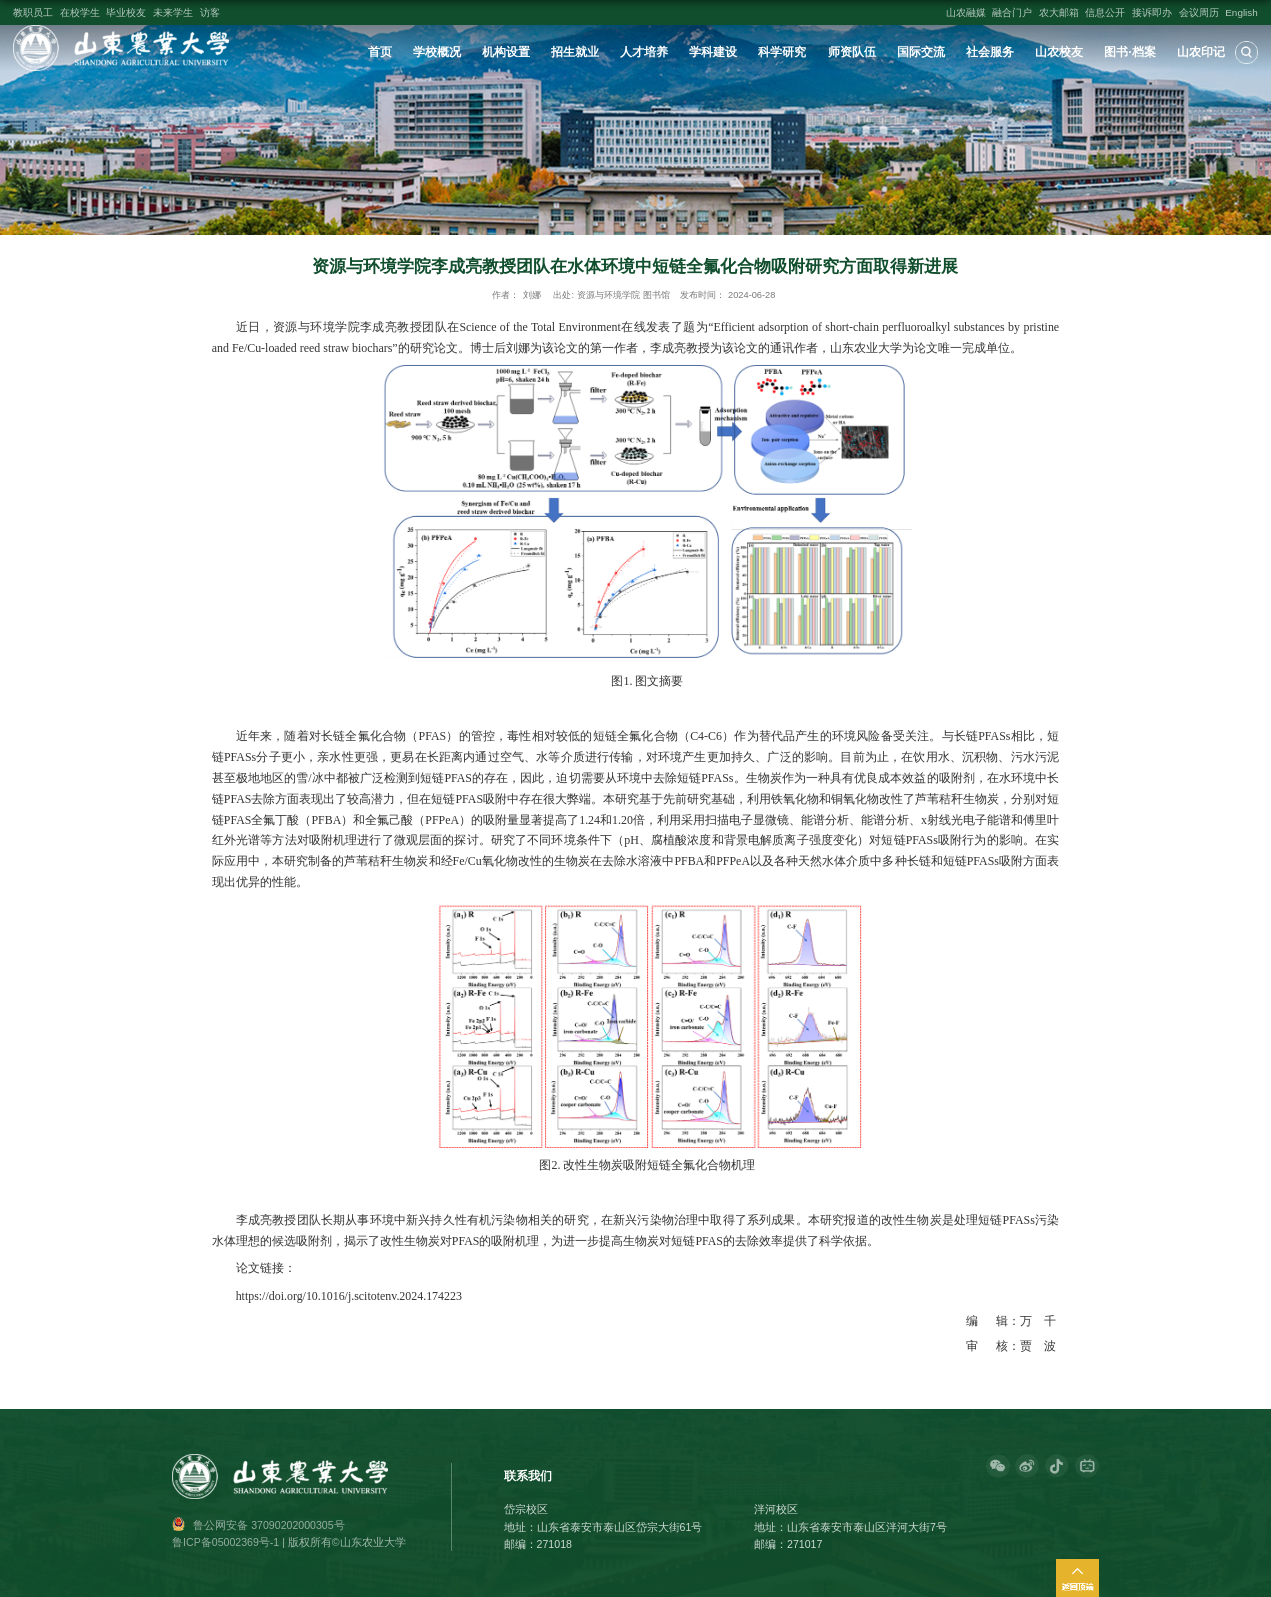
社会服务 (990, 52)
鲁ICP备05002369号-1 (225, 1542)
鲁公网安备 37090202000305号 (268, 1525)
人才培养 (644, 52)
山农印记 (1201, 52)
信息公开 (1105, 12)
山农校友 (1059, 52)
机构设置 (506, 52)
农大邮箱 (1059, 12)
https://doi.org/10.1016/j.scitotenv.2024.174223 (349, 1296)
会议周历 (1199, 12)
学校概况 (437, 52)
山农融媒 (966, 12)
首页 (380, 52)
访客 (210, 12)
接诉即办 (1152, 12)
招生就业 (575, 52)
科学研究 (782, 52)
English (1241, 12)
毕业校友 (126, 12)
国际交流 (921, 52)
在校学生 (80, 12)
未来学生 (173, 12)
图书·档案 (1129, 52)
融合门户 (1012, 12)
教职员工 (33, 12)
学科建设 (713, 52)
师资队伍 (852, 52)
